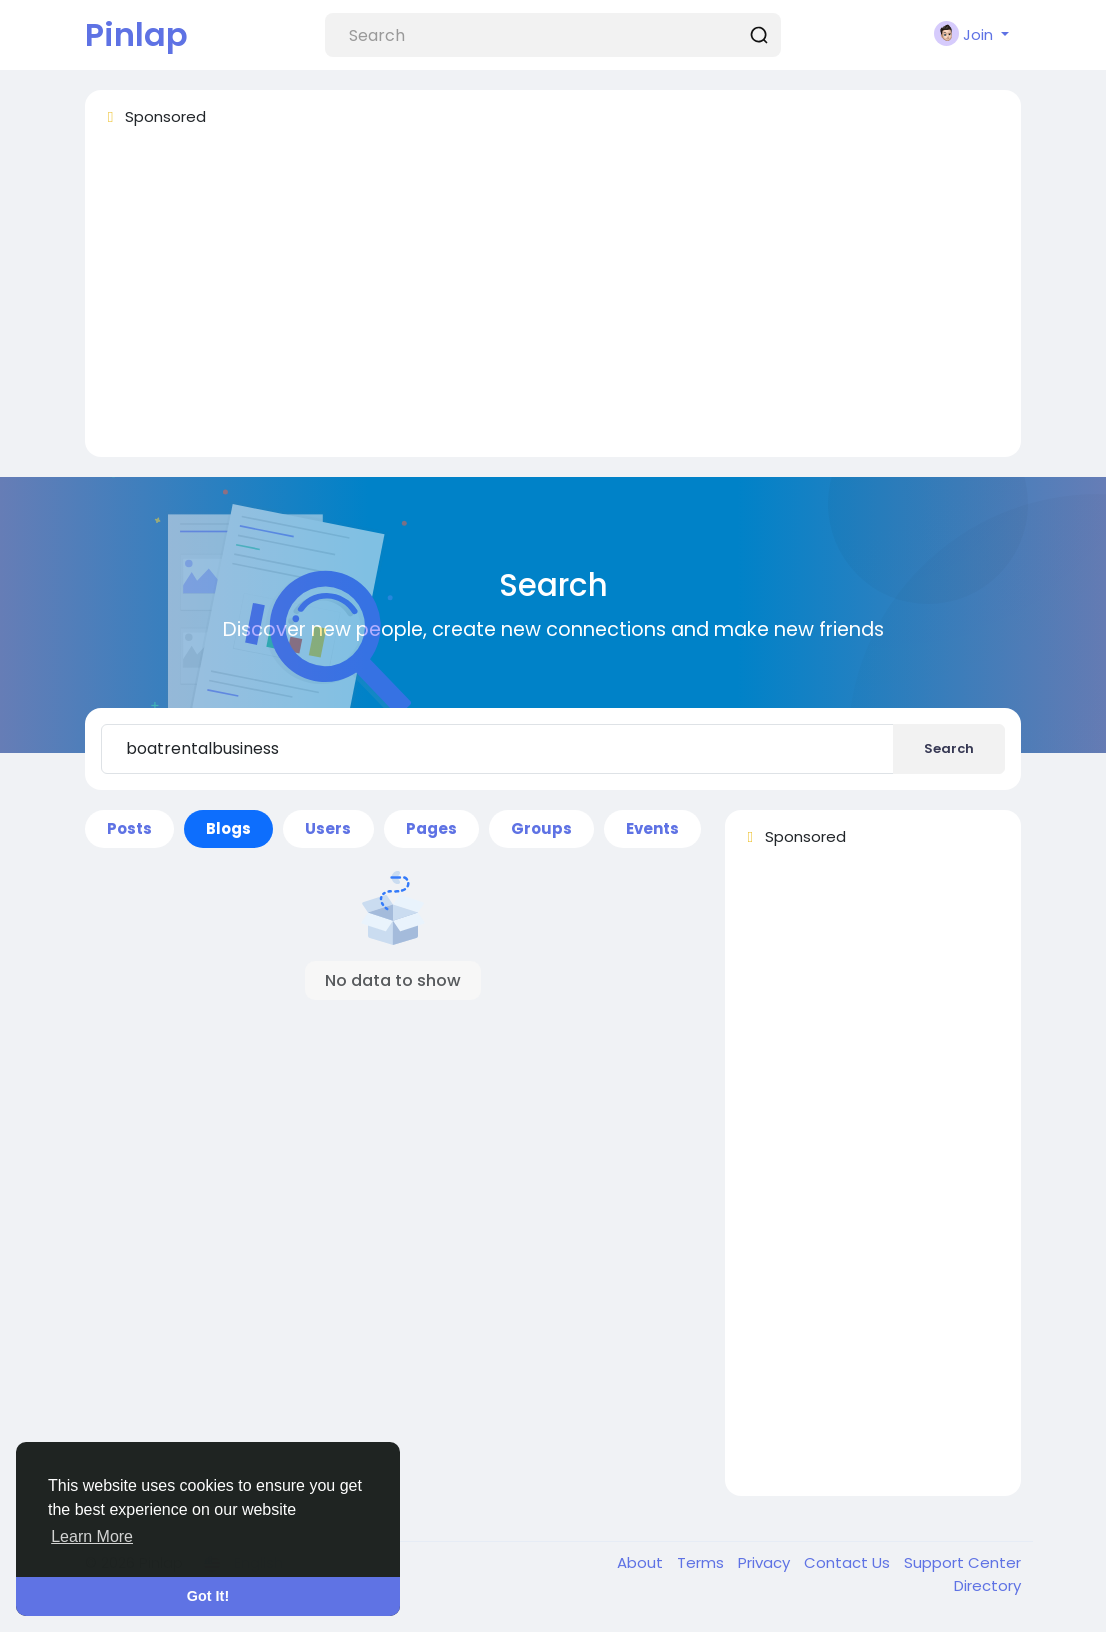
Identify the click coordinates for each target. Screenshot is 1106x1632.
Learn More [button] (92, 1536)
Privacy (766, 1562)
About (642, 1562)
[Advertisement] (553, 301)
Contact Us (849, 1562)
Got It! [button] (208, 1596)
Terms (702, 1562)
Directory (987, 1585)
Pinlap (136, 34)
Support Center (962, 1562)
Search (949, 748)
